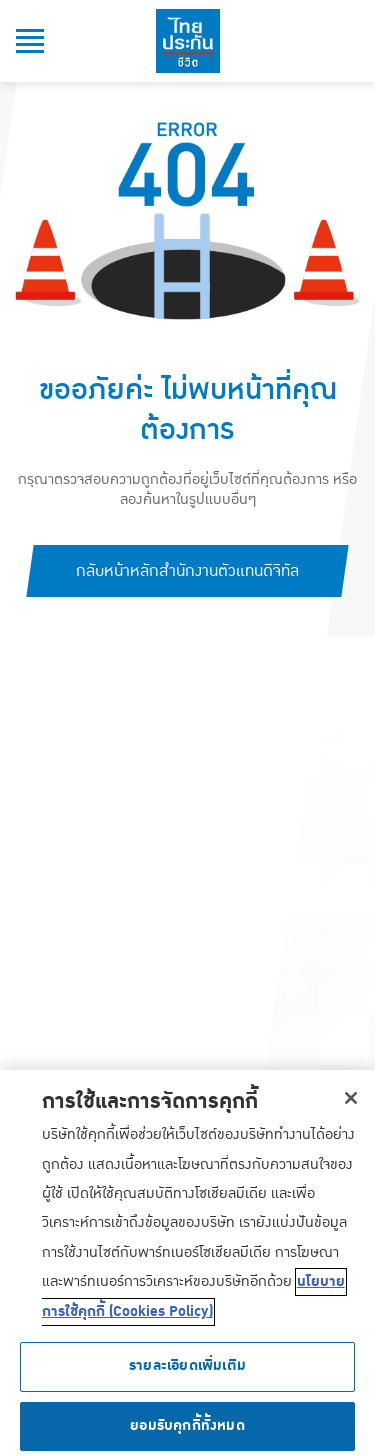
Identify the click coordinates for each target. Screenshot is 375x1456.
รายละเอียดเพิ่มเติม (187, 1372)
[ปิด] (351, 1103)
